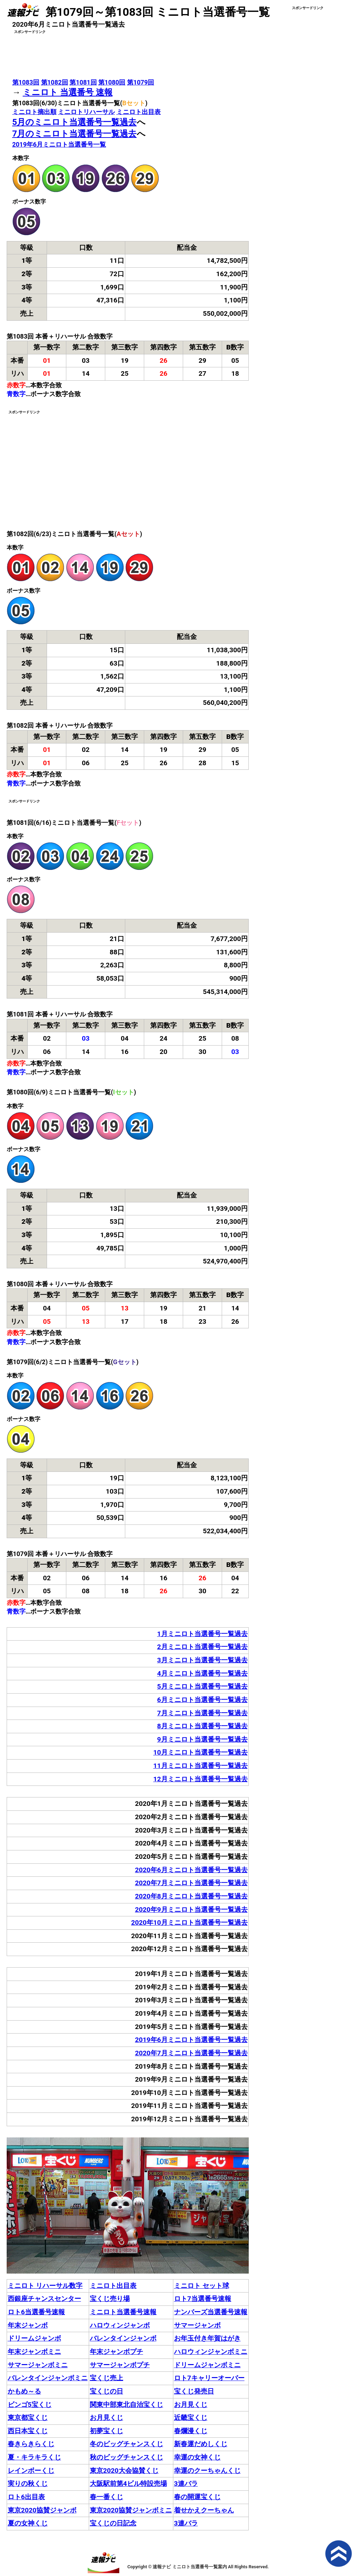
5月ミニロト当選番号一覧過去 (202, 1686)
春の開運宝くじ (197, 2497)
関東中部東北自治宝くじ (126, 2405)
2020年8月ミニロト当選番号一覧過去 (191, 1896)
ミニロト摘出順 (34, 111)
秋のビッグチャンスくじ (126, 2457)
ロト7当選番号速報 (202, 2299)
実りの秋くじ (28, 2484)
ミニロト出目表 (138, 111)
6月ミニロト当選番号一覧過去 (202, 1700)
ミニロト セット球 (201, 2286)
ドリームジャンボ (34, 2338)
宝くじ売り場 (110, 2299)
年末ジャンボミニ (34, 2352)
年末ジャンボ (28, 2325)
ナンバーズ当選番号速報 (210, 2312)
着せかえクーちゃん (204, 2510)
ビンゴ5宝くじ (30, 2405)
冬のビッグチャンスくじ (126, 2444)
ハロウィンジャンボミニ (210, 2352)
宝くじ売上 (106, 2378)
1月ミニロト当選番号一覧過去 (202, 1634)
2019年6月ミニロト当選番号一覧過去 (191, 2040)
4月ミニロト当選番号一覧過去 (202, 1673)
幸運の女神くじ (197, 2457)
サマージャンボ (197, 2325)
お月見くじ (190, 2405)
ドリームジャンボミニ (207, 2365)
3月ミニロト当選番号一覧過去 (202, 1660)
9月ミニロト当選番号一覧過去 (202, 1739)
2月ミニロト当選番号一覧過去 (202, 1647)
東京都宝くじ (28, 2418)
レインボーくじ (31, 2471)
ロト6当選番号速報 (36, 2312)
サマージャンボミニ (38, 2365)
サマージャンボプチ (120, 2365)
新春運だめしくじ (200, 2444)
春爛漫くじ (190, 2431)
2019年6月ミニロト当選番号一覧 (59, 144)
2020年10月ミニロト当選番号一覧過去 (189, 1922)
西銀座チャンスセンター (44, 2299)
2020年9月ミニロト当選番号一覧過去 (191, 1910)
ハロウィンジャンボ (120, 2325)
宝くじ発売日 (194, 2391)
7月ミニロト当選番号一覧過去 (202, 1713)
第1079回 (140, 82)
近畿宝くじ (190, 2418)
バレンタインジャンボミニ (48, 2378)
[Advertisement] (128, 52)
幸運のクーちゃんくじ (207, 2471)
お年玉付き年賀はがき (207, 2338)
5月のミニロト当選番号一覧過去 (74, 122)
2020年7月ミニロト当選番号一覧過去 (191, 1883)
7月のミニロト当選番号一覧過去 (74, 134)
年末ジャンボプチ (116, 2352)
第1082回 (54, 82)
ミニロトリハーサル (86, 111)
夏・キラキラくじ (34, 2457)
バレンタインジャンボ (123, 2338)
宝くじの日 (106, 2391)
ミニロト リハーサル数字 (45, 2286)
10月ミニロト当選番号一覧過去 (200, 1752)
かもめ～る (24, 2391)
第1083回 (25, 82)
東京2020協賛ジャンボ (42, 2510)
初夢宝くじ (106, 2431)
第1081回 (82, 82)
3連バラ (186, 2484)
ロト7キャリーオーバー (209, 2378)
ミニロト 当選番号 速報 (68, 92)
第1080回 (111, 82)
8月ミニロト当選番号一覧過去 (202, 1726)
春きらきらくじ (31, 2444)
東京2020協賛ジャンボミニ (131, 2510)
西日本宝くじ (28, 2431)
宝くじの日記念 (113, 2523)
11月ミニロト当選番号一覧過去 (200, 1766)
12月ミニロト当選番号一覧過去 (200, 1779)
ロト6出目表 (26, 2497)
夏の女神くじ (28, 2523)
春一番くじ (106, 2497)
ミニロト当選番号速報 (123, 2312)
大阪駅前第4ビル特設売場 (128, 2484)
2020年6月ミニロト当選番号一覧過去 (191, 1870)
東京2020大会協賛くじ (124, 2471)
